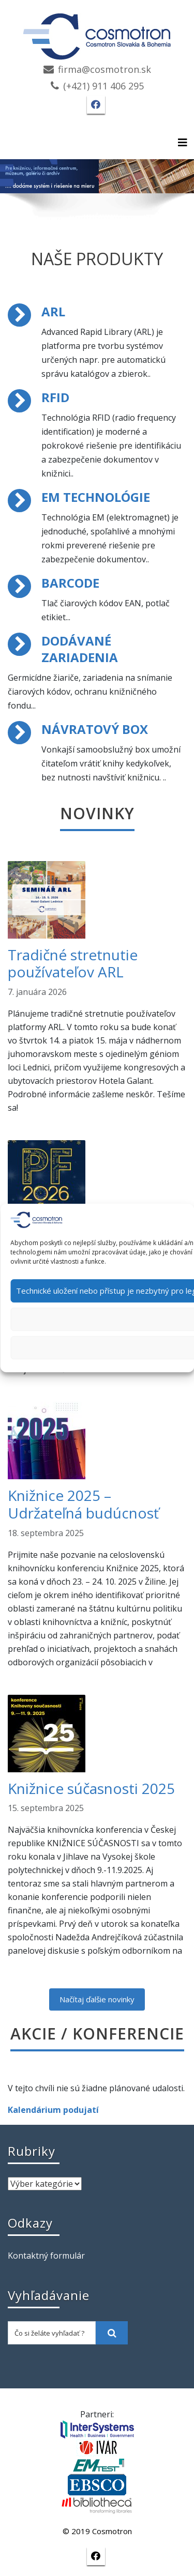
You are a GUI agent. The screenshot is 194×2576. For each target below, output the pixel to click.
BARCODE (70, 582)
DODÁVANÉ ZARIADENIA (79, 649)
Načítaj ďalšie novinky (97, 1999)
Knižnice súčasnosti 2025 (91, 1788)
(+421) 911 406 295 (103, 86)
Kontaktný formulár (46, 2255)
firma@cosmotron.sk (104, 69)
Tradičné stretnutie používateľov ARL (73, 963)
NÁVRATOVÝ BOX (94, 729)
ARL (53, 311)
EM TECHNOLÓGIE (95, 496)
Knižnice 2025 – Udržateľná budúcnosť (83, 1504)
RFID (55, 397)
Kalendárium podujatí (53, 2109)
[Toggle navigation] (182, 142)
